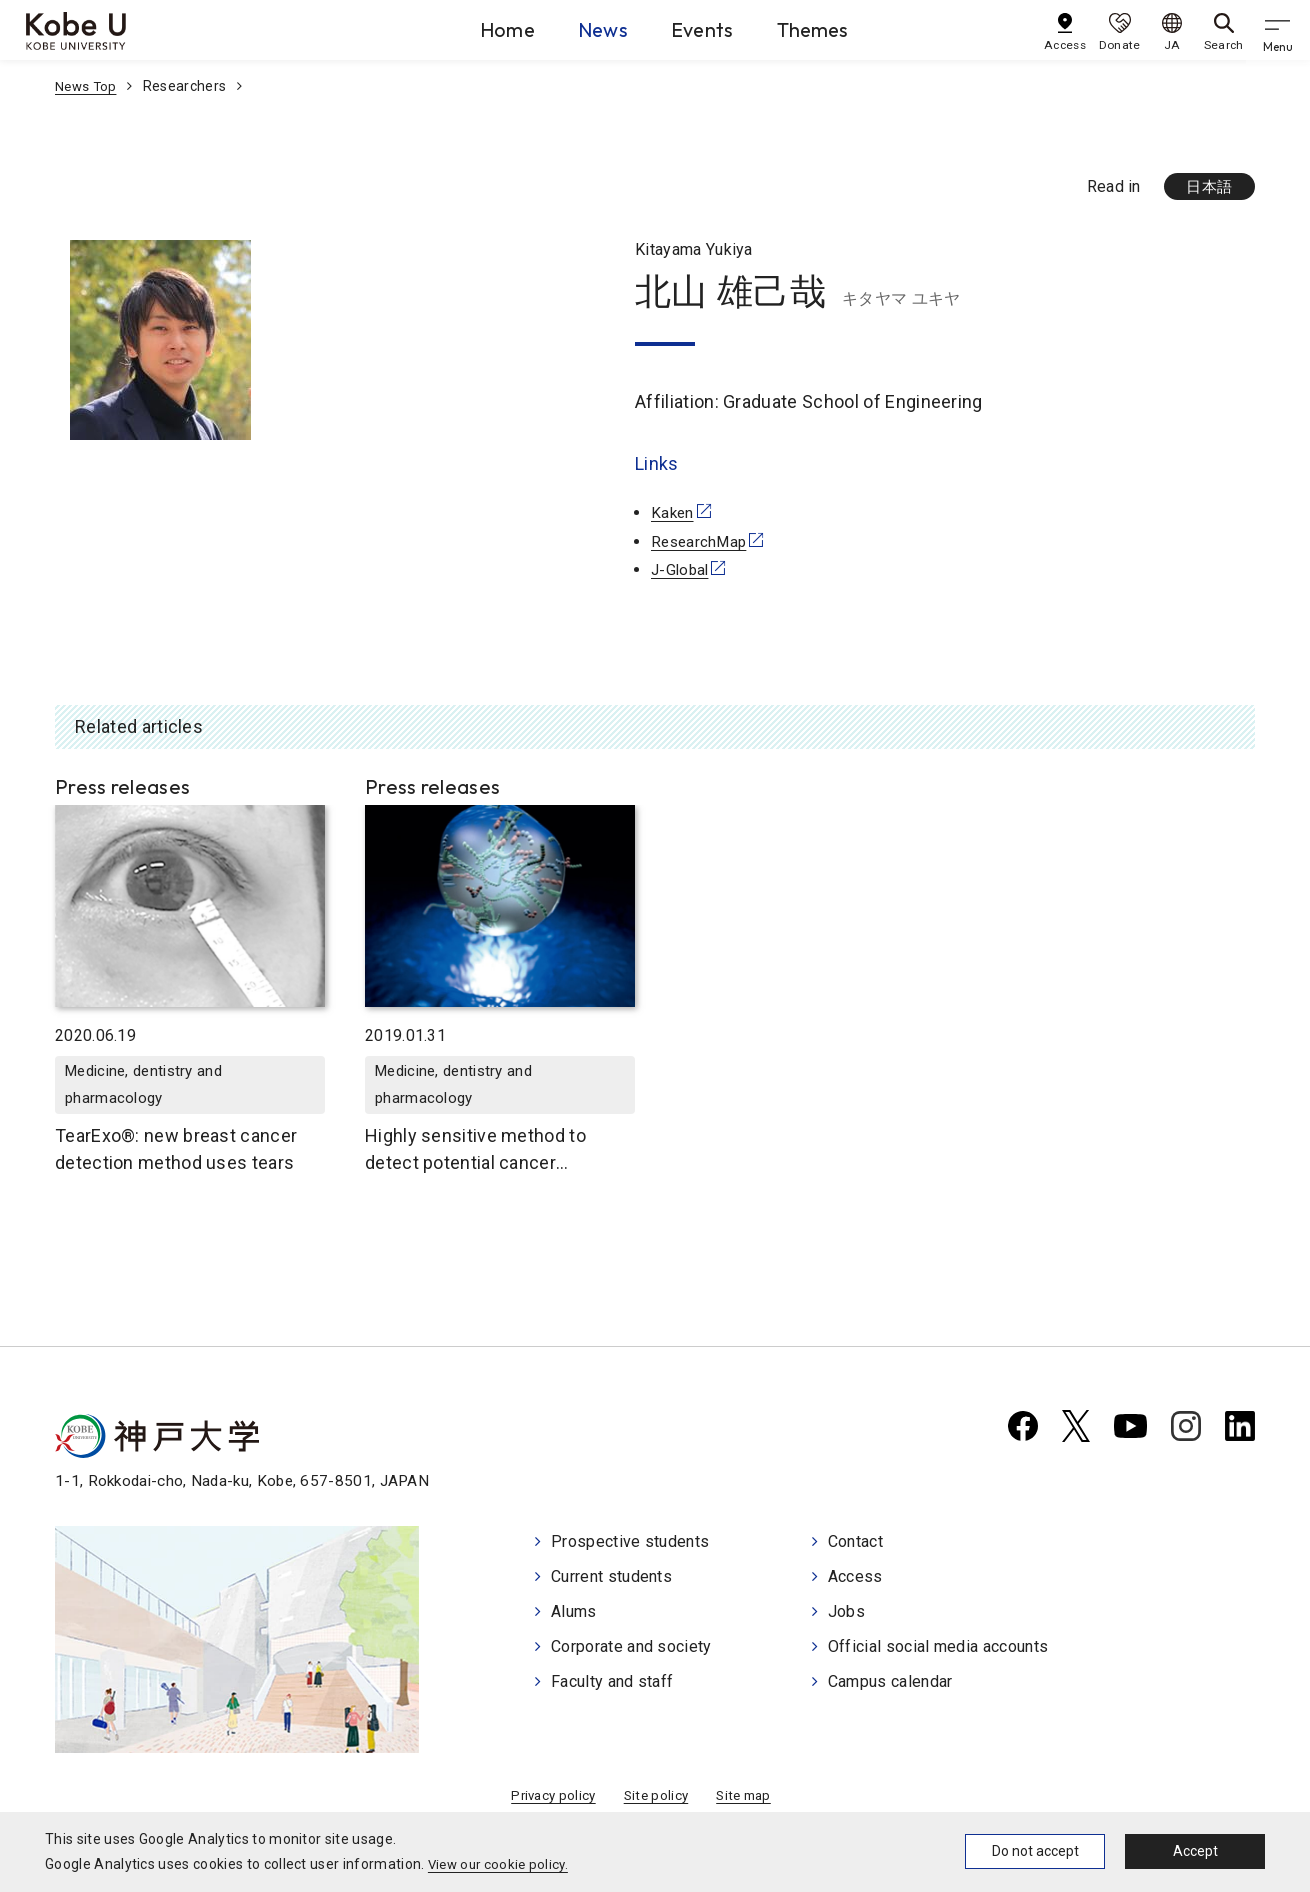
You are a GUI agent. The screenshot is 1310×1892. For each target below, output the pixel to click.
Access (855, 1578)
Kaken (673, 513)
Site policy (656, 1801)
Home (464, 29)
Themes (836, 29)
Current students (611, 1578)
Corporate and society (631, 1646)
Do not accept (1035, 1851)
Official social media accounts (938, 1646)
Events (703, 29)
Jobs (846, 1612)
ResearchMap (701, 542)
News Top (87, 86)
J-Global (682, 571)
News (582, 29)
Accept (1195, 1851)
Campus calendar (890, 1679)
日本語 (1206, 187)
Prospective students (630, 1544)
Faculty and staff (612, 1679)
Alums (574, 1612)
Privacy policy (549, 1801)
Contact (855, 1544)
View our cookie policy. (501, 1864)
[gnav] (1280, 30)
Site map (748, 1801)
